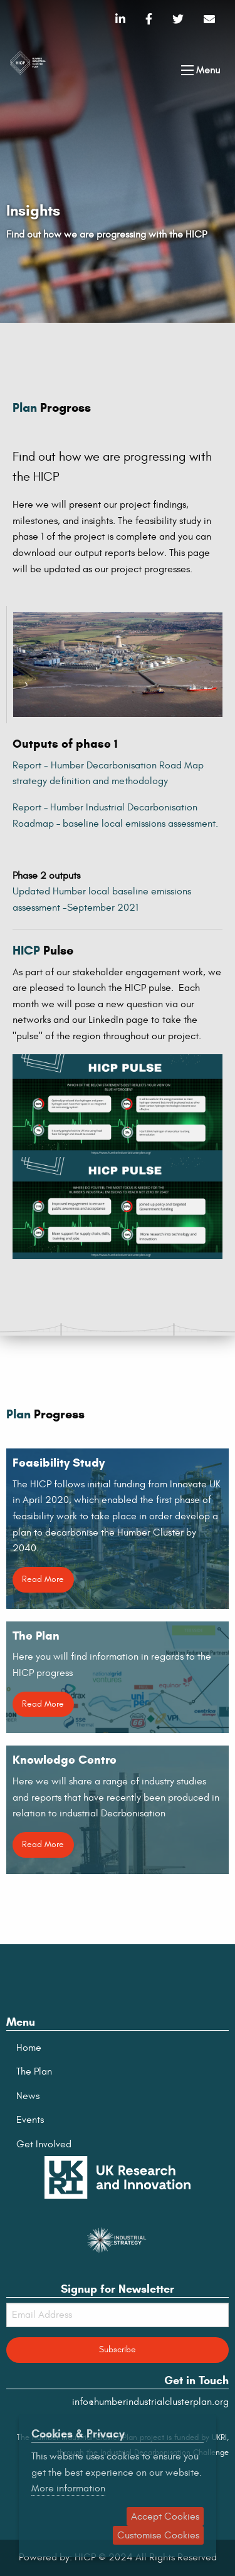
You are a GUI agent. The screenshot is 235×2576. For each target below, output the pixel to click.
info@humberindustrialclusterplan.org (150, 2401)
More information (68, 2488)
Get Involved (43, 2144)
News (27, 2096)
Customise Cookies (158, 2535)
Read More (43, 1579)
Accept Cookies (165, 2516)
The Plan (34, 2071)
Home (28, 2047)
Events (30, 2119)
